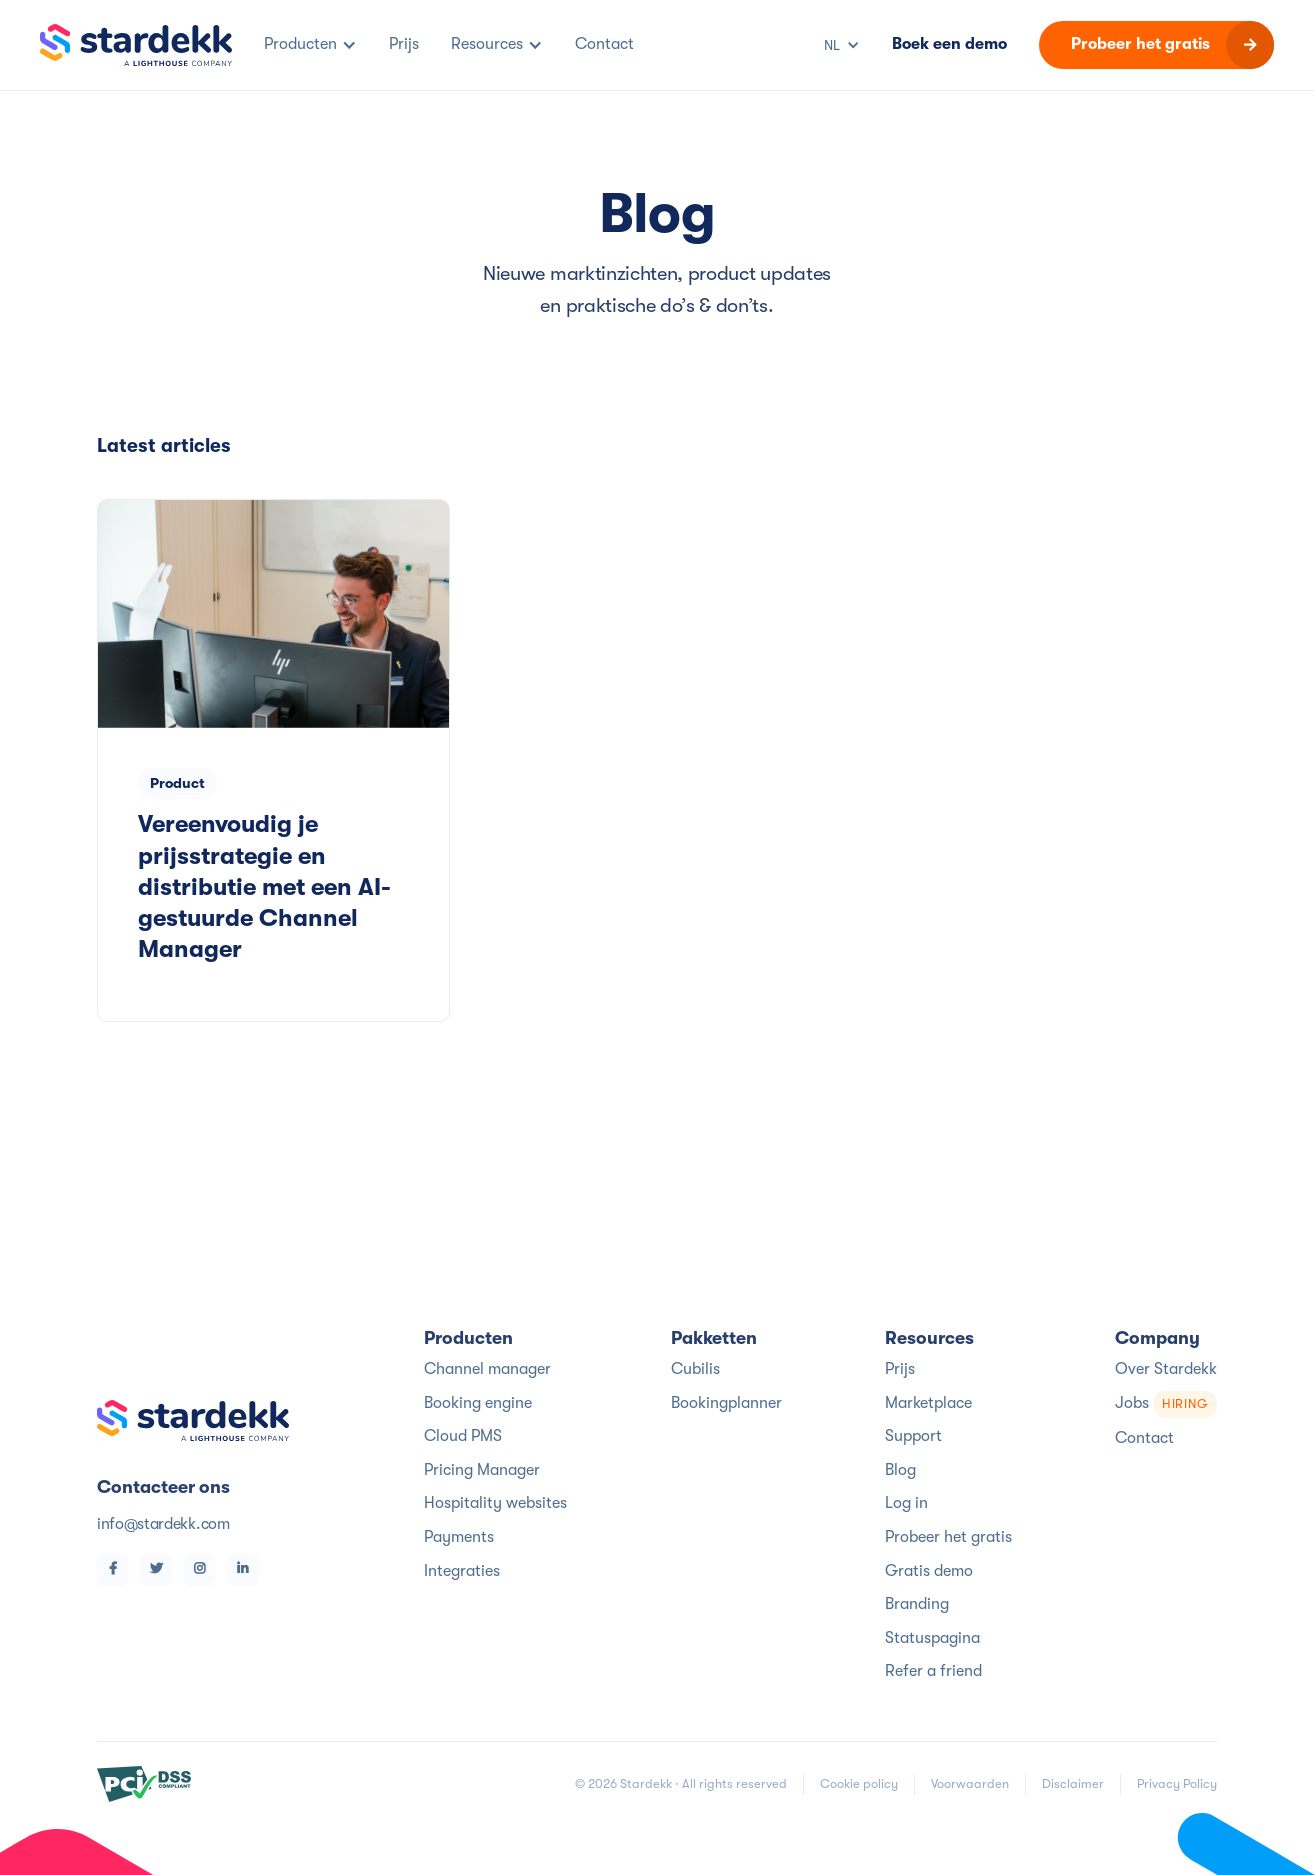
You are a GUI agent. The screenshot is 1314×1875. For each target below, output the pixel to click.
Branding (917, 1604)
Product (177, 783)
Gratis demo (929, 1571)
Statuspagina (932, 1638)
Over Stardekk (1166, 1369)
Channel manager (487, 1369)
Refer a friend (933, 1671)
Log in (906, 1503)
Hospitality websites (495, 1503)
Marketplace (928, 1403)
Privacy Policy (1177, 1783)
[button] (310, 45)
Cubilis (695, 1369)
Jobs (1166, 1404)
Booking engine (478, 1403)
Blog (900, 1470)
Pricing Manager (482, 1470)
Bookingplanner (726, 1403)
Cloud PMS (463, 1436)
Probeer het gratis (948, 1537)
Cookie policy (859, 1783)
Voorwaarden (970, 1783)
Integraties (462, 1571)
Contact (1144, 1438)
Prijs (900, 1369)
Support (913, 1436)
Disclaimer (1073, 1783)
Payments (459, 1537)
